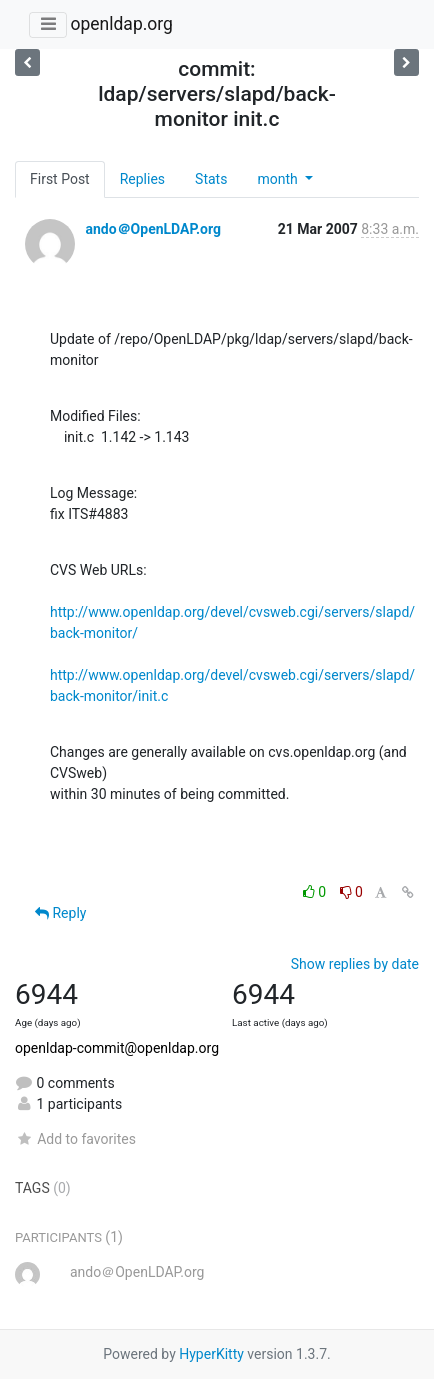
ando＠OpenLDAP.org (152, 229)
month (279, 179)
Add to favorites (75, 1139)
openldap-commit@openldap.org (117, 1048)
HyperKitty (211, 1354)
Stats (211, 179)
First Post (60, 179)
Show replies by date (355, 964)
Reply (60, 913)
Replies (142, 179)
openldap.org (121, 24)
